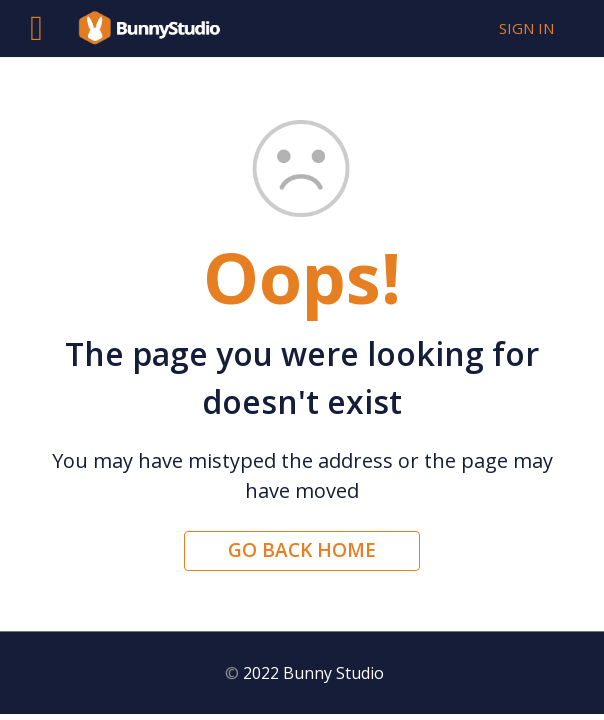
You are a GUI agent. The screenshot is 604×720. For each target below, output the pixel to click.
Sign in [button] (526, 28)
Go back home (302, 550)
